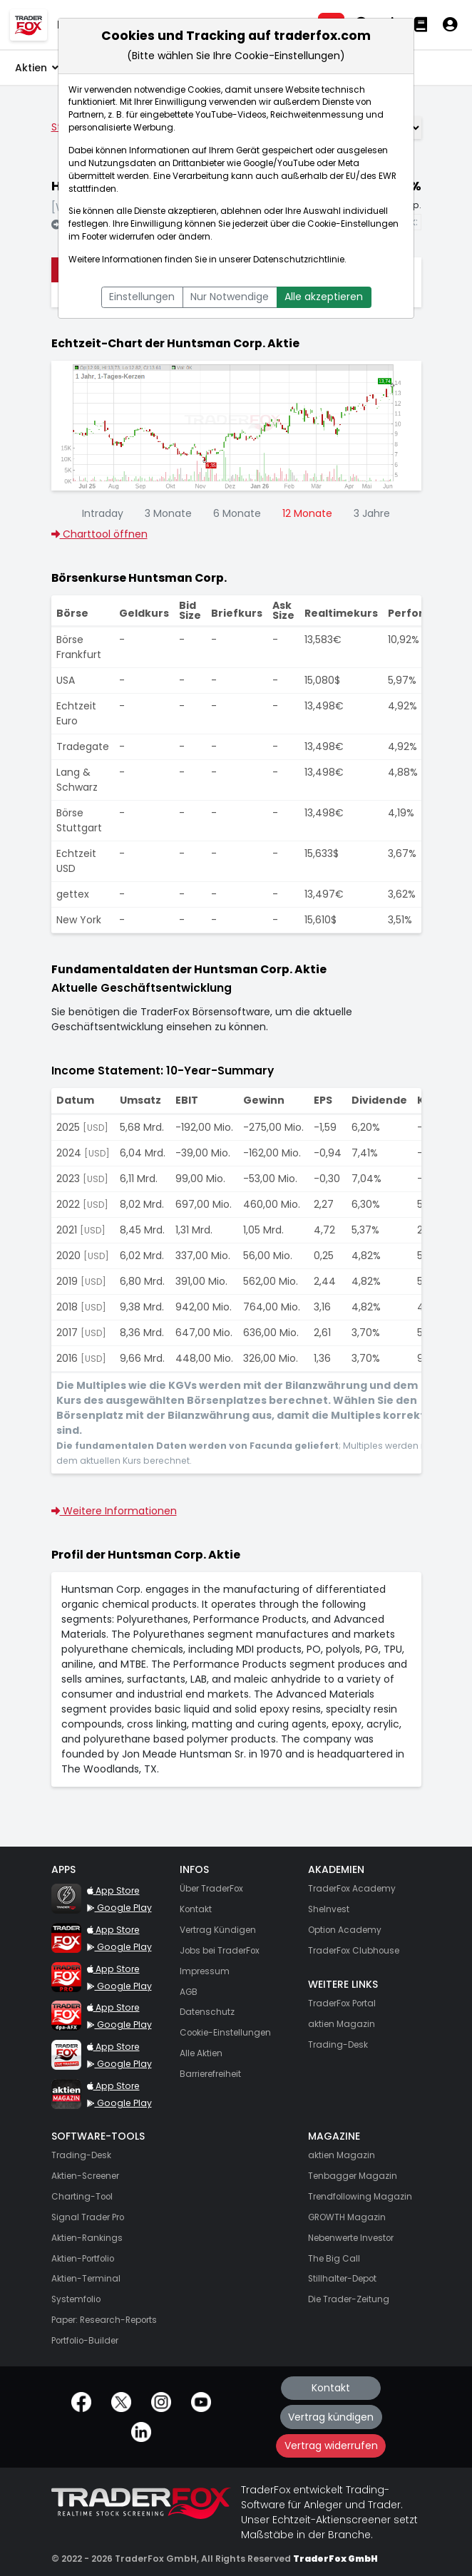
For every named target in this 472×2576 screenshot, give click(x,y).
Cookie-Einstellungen (353, 224)
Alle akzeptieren (323, 296)
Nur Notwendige (229, 296)
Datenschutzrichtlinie (298, 259)
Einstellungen (142, 296)
